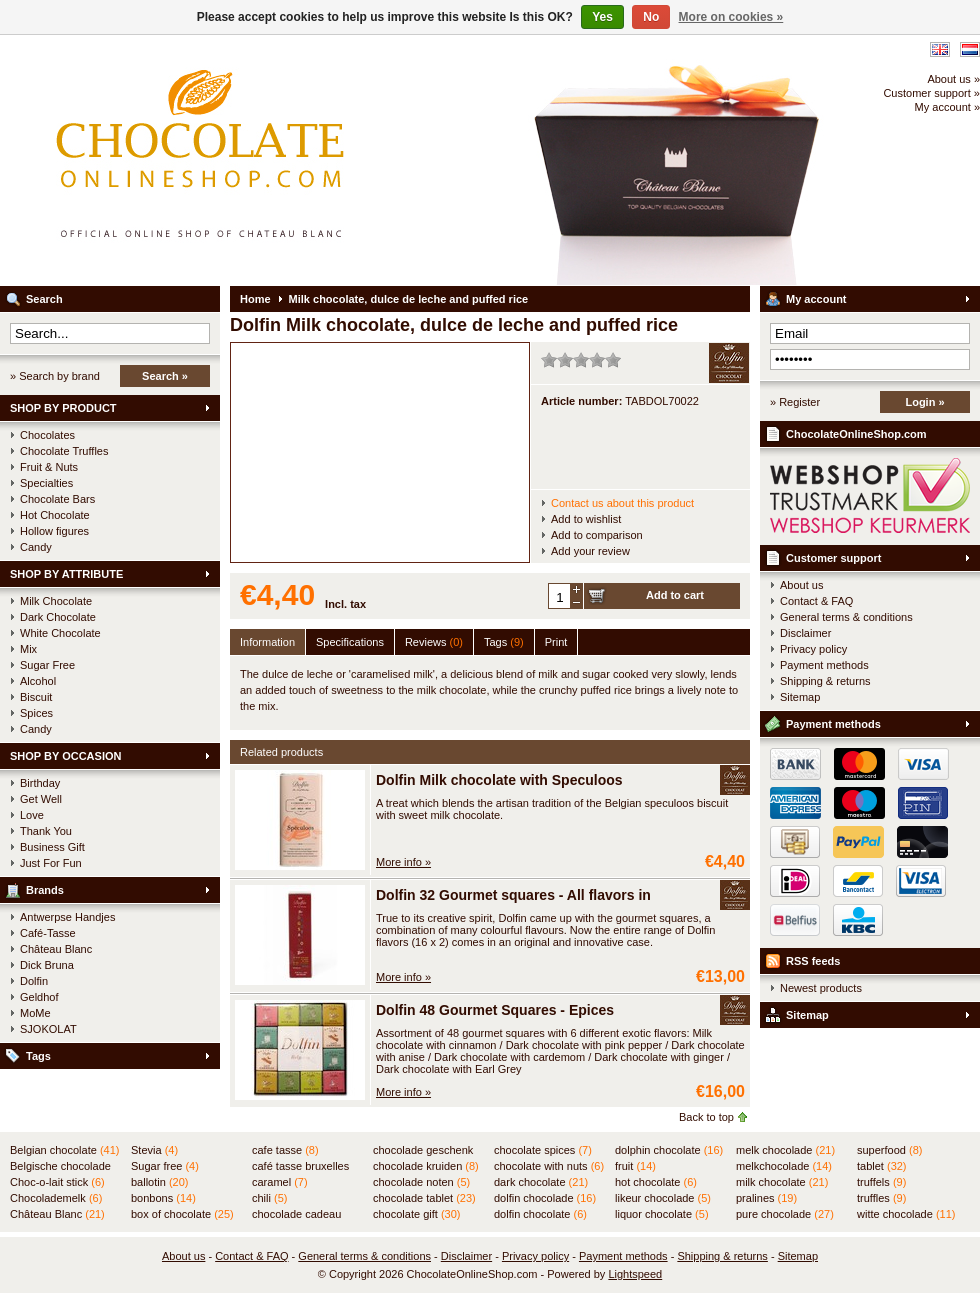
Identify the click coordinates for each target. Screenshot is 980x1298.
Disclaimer (805, 633)
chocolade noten (421, 1182)
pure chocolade (785, 1214)
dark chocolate (541, 1182)
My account (816, 299)
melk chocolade (785, 1150)
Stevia (154, 1150)
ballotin (159, 1182)
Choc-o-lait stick (57, 1182)
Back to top (706, 1117)
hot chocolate (656, 1182)
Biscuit (36, 697)
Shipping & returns (825, 681)
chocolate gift (416, 1214)
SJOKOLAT (48, 1029)
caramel (280, 1182)
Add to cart (675, 595)
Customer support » (931, 93)
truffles (881, 1198)
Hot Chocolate (55, 515)
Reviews (434, 642)
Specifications (350, 642)
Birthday (40, 783)
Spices (36, 713)
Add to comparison (597, 535)
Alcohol (38, 681)
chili (269, 1198)
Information (267, 642)
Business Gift (52, 847)
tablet (882, 1166)
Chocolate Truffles (64, 451)
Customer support (833, 558)
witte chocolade (906, 1214)
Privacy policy (813, 649)
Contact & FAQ (816, 601)
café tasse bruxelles (300, 1167)
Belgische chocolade (60, 1167)
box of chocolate (182, 1214)
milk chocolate (782, 1182)
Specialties (46, 483)
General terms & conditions (846, 617)
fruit (635, 1166)
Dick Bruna (47, 965)
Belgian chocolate (64, 1150)
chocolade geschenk (423, 1151)
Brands (45, 890)
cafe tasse (285, 1150)
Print (556, 642)
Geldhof (39, 997)
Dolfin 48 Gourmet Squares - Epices (495, 1010)
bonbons (163, 1198)
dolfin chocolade (545, 1198)
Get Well (41, 799)
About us (801, 585)
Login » (924, 402)
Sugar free (165, 1166)
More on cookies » (731, 17)
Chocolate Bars (57, 499)
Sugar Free (47, 665)
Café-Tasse (48, 933)
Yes (602, 17)
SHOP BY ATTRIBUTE (66, 574)
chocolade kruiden (426, 1166)
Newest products (821, 988)
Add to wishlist (586, 519)
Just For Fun (51, 863)
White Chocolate (60, 633)
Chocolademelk (56, 1198)
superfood (889, 1150)
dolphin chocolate (669, 1150)
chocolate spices (543, 1150)
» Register (795, 402)
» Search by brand (55, 376)
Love (32, 815)
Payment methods (824, 665)
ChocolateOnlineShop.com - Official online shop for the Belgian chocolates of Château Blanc (265, 160)
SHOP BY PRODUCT (63, 408)
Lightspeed (635, 1274)
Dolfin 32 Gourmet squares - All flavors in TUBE (534, 895)
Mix (28, 649)
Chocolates (47, 435)
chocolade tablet (424, 1198)
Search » (165, 376)
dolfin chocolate (540, 1214)
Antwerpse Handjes (67, 917)
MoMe (35, 1013)
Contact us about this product (622, 503)
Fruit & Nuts (49, 467)
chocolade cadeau (296, 1215)
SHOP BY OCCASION (65, 756)
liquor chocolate (662, 1214)
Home (255, 299)
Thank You (46, 831)
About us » (953, 79)
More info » (403, 862)
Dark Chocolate (58, 617)
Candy (36, 547)
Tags (38, 1056)
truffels (881, 1182)
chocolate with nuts (549, 1166)
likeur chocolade (663, 1198)
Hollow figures (54, 531)
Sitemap (800, 697)
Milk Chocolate (56, 601)
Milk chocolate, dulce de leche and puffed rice (409, 299)
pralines (766, 1198)
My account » (947, 107)
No (651, 17)
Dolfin (34, 981)
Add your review (590, 551)
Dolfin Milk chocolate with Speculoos (499, 780)
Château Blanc (56, 949)
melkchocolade (784, 1166)
